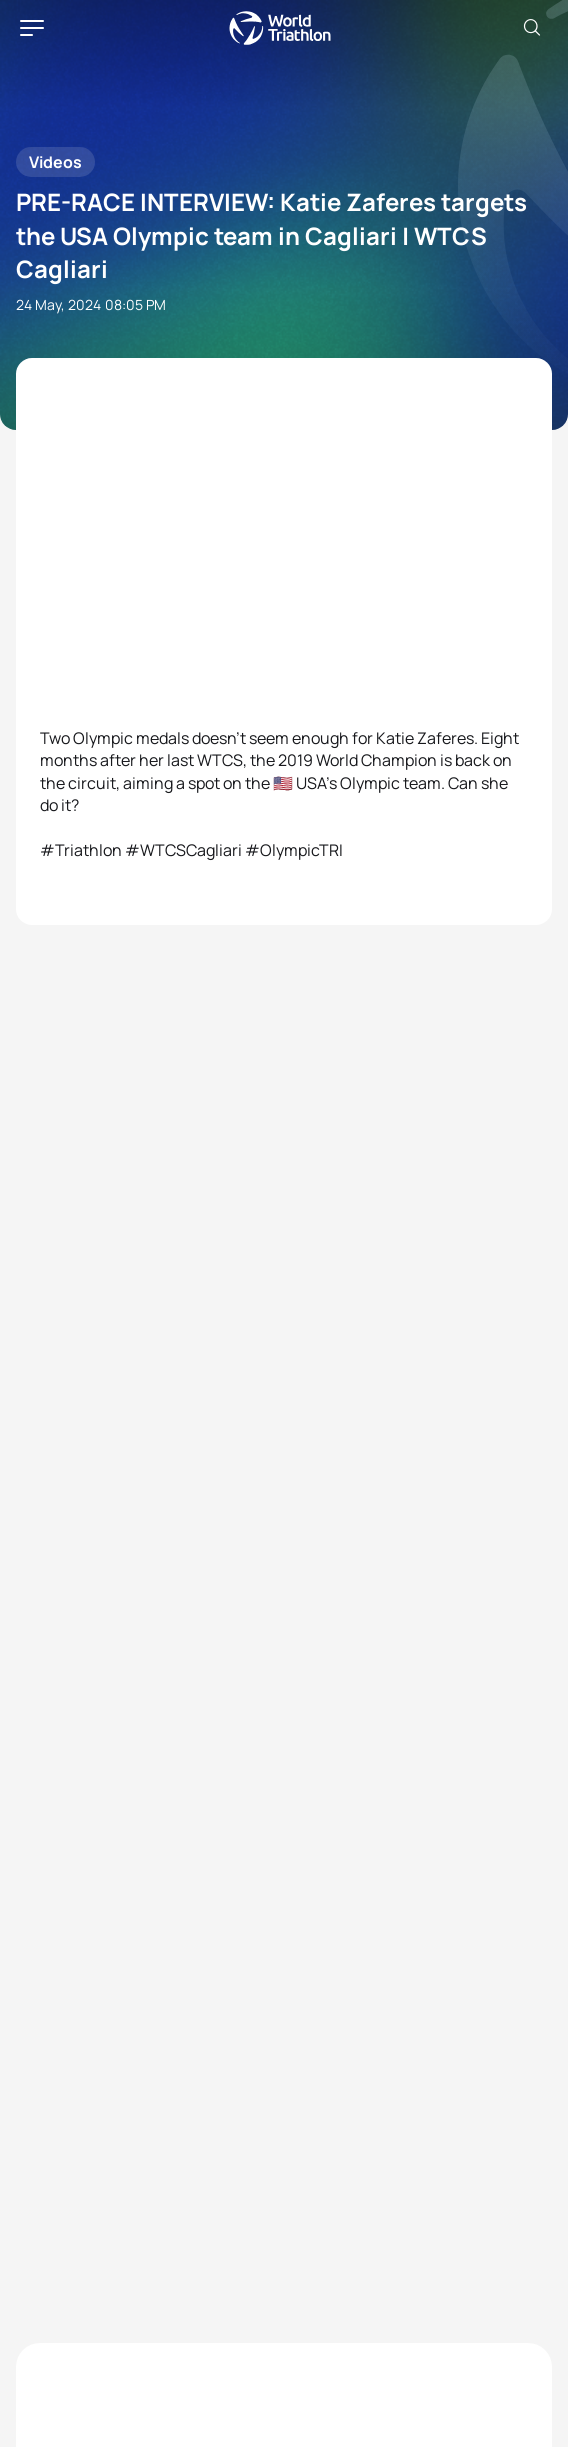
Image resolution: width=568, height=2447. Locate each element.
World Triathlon (280, 28)
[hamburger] (32, 28)
